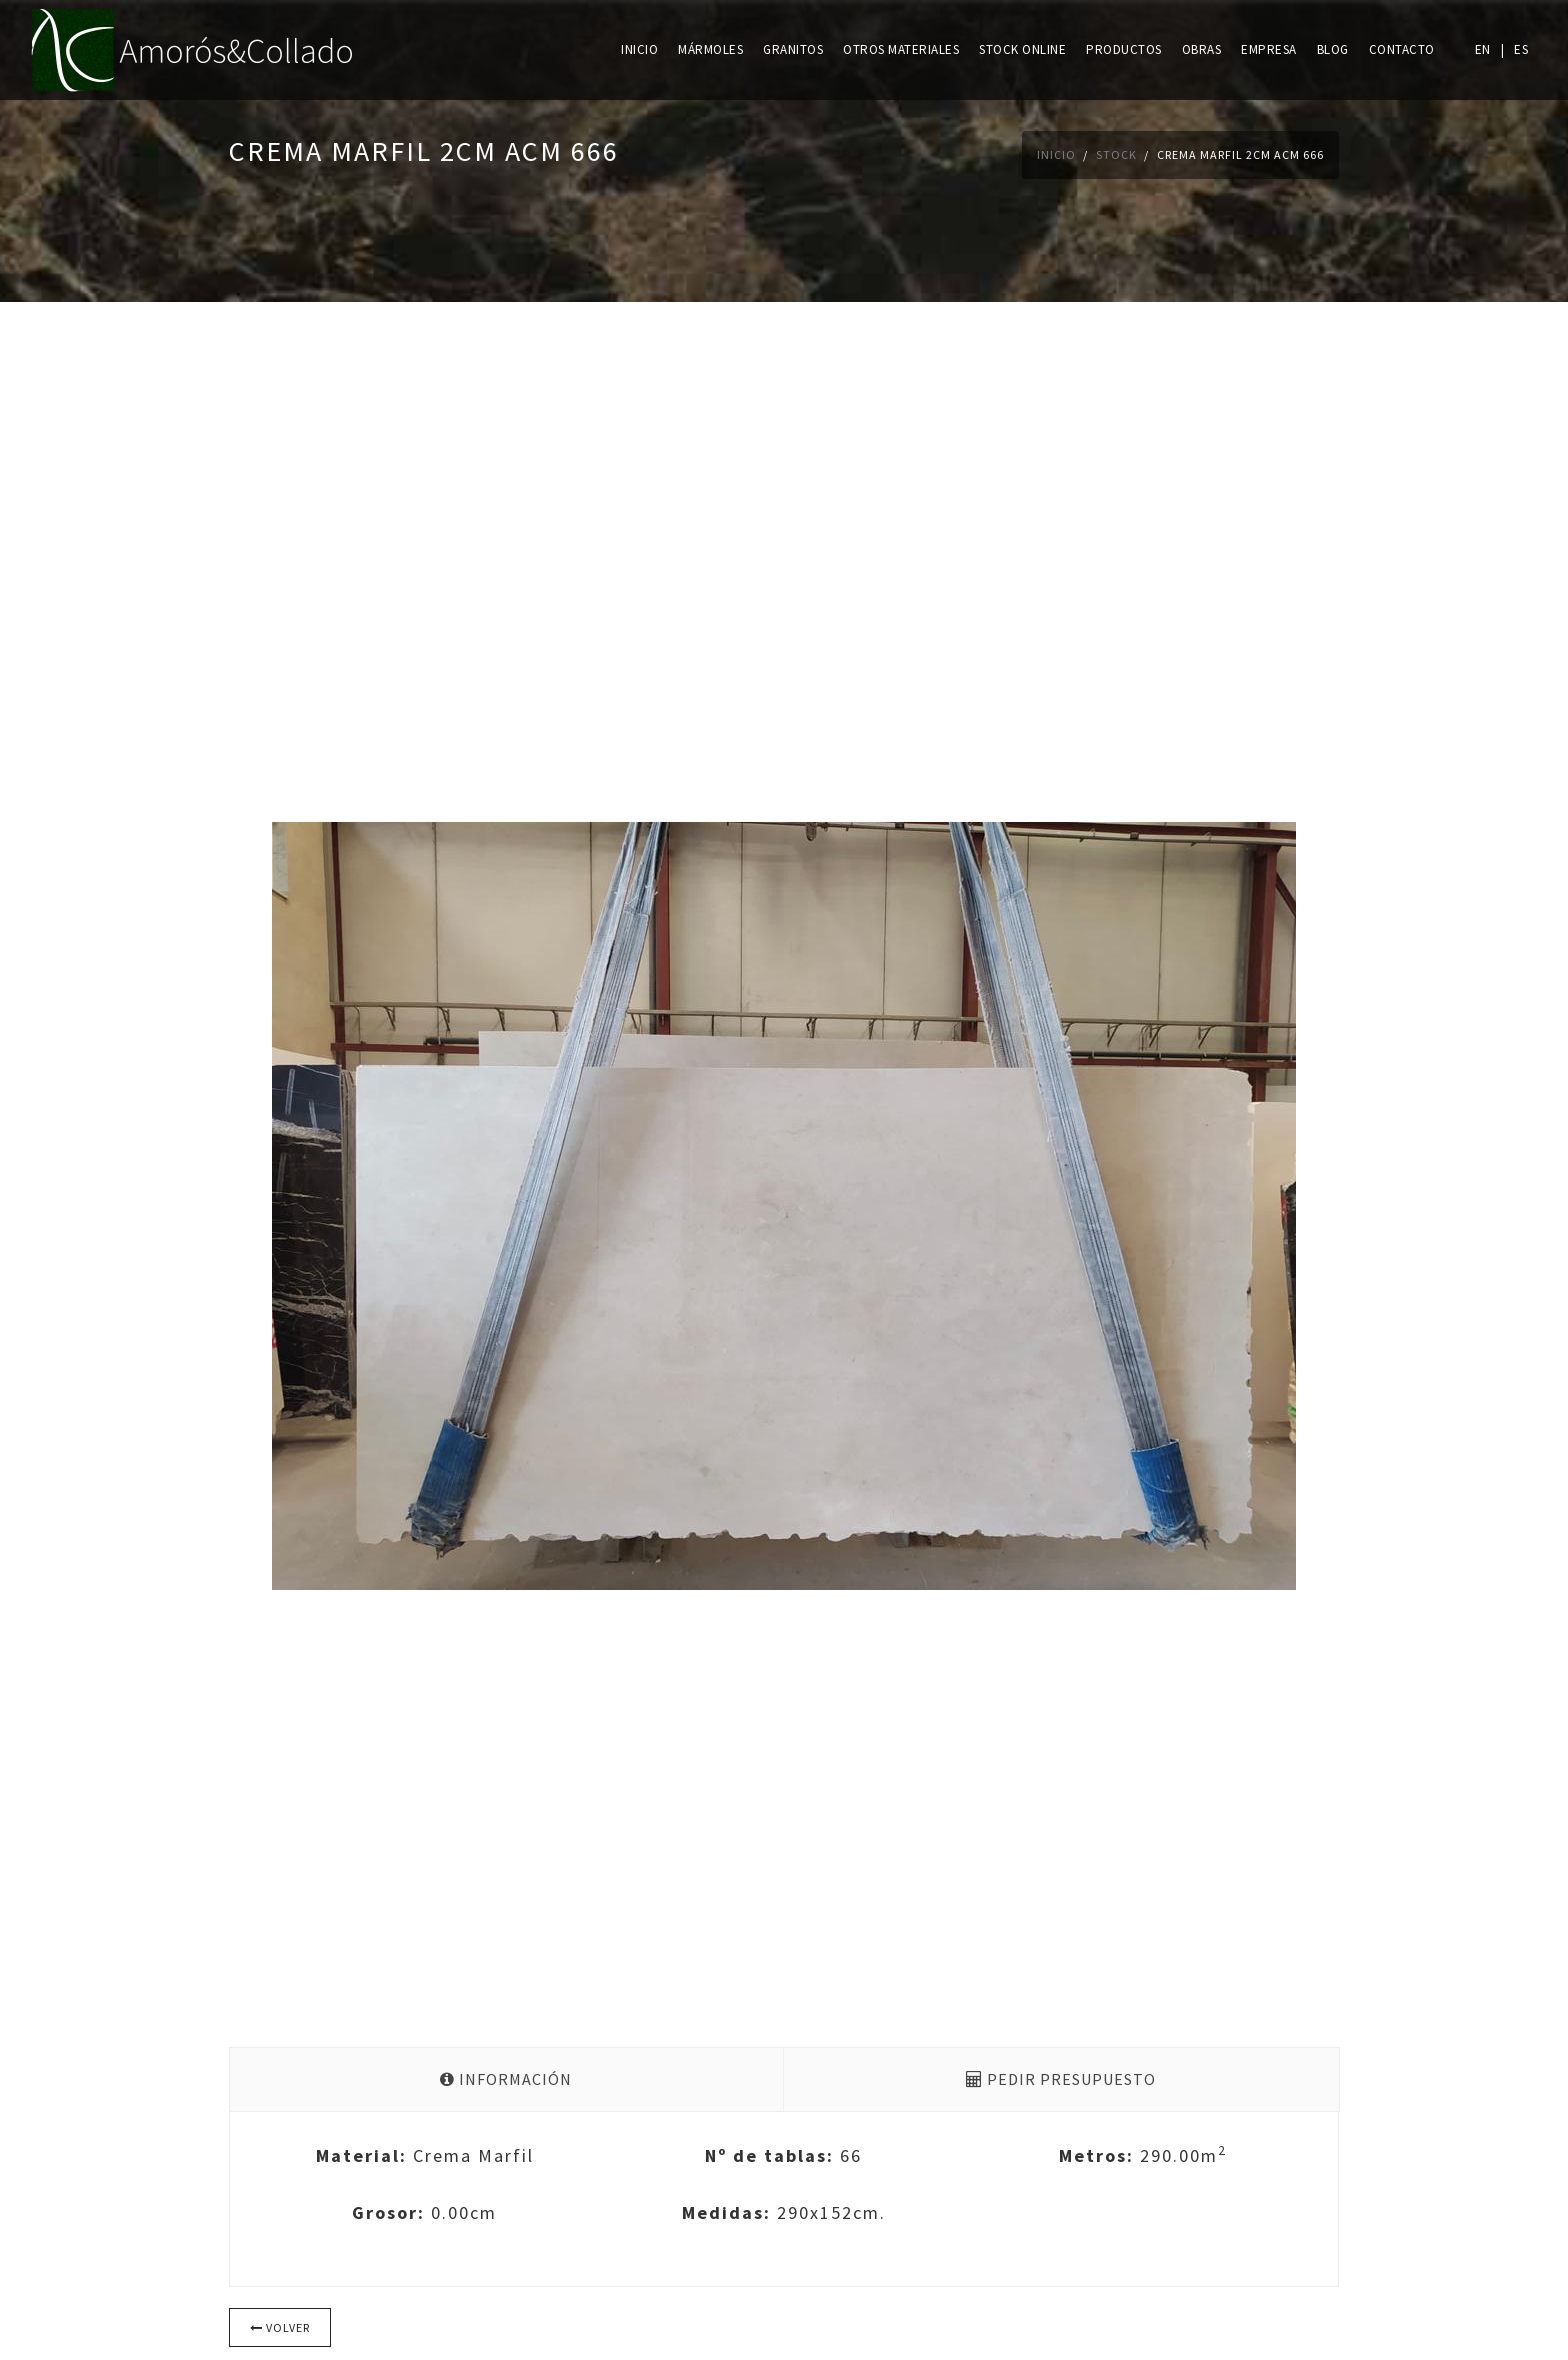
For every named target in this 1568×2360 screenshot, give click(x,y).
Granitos (793, 49)
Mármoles (710, 49)
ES (1521, 49)
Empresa (1269, 49)
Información (506, 2079)
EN (1483, 49)
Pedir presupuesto (1061, 2079)
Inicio (639, 49)
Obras (1202, 49)
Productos (1124, 49)
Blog (1333, 49)
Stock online (1022, 49)
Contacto (1402, 49)
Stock (1116, 154)
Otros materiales (901, 49)
